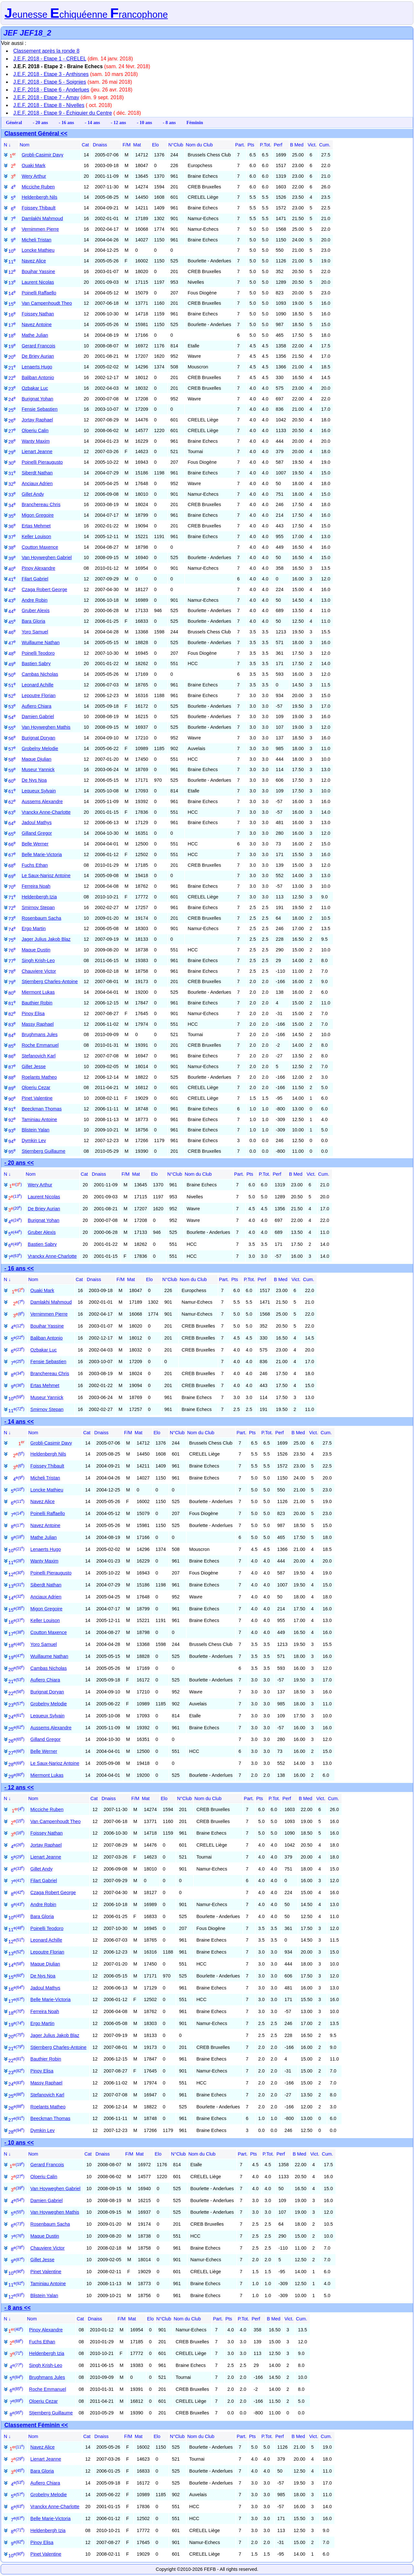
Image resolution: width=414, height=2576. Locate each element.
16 (12, 314)
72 (12, 908)
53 (12, 706)
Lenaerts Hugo (37, 366)
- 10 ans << (19, 2142)
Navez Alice (34, 260)
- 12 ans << (19, 1787)
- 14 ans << (19, 1421)
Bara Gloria (33, 621)
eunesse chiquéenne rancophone (86, 14)
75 (12, 940)
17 (12, 325)
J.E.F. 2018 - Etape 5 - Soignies (49, 82)
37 (12, 537)
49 (12, 664)
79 (12, 982)
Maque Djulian (36, 759)
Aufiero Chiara (36, 706)
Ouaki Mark (34, 165)
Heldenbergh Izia (39, 896)
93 (12, 1130)
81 (12, 1003)
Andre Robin (35, 600)
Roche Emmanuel (40, 1045)
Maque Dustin (36, 949)
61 (12, 791)
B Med (297, 144)
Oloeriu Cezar (36, 1087)
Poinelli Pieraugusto (42, 462)
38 (12, 547)
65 (12, 834)
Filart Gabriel (35, 578)
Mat (137, 144)
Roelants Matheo (39, 1077)
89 (12, 1088)
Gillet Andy (33, 494)
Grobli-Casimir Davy (42, 154)
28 (12, 441)
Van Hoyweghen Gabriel (47, 557)
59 (12, 770)
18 (12, 335)
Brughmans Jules (40, 1034)
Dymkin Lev (34, 1140)
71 (12, 897)
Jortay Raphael (37, 419)
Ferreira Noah (36, 886)
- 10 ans (144, 122)
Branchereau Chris (41, 504)
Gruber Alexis (35, 610)
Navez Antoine (37, 324)
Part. (240, 144)
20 (12, 357)
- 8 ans (169, 122)
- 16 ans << (19, 1268)
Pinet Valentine (37, 1098)
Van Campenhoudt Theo (47, 303)
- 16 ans (66, 122)
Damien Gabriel (38, 716)
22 (12, 378)
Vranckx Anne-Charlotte (46, 812)
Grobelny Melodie (40, 748)
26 (12, 420)
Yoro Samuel (35, 631)
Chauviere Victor (39, 971)
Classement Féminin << (36, 2425)
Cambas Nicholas (40, 674)
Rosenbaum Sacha (41, 918)
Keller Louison (36, 536)
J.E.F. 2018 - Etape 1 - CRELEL (49, 58)
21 (12, 367)
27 (12, 431)
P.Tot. (265, 144)
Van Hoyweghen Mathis (46, 727)
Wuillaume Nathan (41, 642)
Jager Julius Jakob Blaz (46, 939)
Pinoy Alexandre (38, 568)
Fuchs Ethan (35, 865)
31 (12, 473)
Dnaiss (100, 144)
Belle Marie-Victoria (42, 854)
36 (12, 526)
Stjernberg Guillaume (43, 1151)
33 (12, 494)
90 (12, 1099)
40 (12, 569)
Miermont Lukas (38, 992)
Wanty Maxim (36, 441)
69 (12, 876)
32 (12, 484)
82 (12, 1014)
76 (12, 950)
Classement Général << (36, 133)
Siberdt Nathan (37, 472)
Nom (24, 144)
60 (12, 781)
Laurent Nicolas (38, 282)
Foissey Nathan (38, 313)
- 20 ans (40, 122)
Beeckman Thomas (42, 1108)
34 (12, 505)
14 (12, 293)
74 (12, 929)
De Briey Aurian (38, 356)
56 (12, 738)
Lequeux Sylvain (39, 790)
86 (12, 1056)
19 (12, 346)
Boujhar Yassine (38, 271)
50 (12, 675)
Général (14, 122)
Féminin (195, 122)
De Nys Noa (34, 780)
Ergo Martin (34, 928)
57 (12, 749)
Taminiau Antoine (39, 1119)
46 (12, 632)
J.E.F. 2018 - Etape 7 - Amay (46, 97)
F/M (127, 144)
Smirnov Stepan (38, 907)
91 (12, 1109)
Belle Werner (35, 843)
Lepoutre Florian (39, 695)
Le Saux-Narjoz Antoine (46, 875)
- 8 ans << (18, 2308)
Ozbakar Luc (35, 388)
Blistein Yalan (35, 1129)
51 (12, 685)
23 (12, 388)
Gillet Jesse (34, 1066)
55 (12, 728)
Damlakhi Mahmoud (42, 218)
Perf (278, 144)
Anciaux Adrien (37, 483)
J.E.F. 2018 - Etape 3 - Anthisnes (51, 74)
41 (12, 579)
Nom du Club (199, 144)
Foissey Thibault (39, 207)
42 (12, 590)
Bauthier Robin (37, 1002)
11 (12, 261)
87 (12, 1067)
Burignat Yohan (37, 398)
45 (12, 622)
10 (12, 251)
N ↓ (7, 144)
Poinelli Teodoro (38, 653)
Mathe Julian (35, 335)
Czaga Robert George (44, 589)
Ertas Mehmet (36, 525)
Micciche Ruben (38, 186)
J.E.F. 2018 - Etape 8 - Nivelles (48, 105)
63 (12, 812)
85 (12, 1046)
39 (12, 558)
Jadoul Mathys (37, 822)
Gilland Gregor (37, 833)
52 (12, 696)
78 (12, 971)
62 (12, 802)
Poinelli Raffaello (39, 292)
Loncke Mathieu (38, 250)
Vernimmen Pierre (40, 229)
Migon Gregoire (38, 515)
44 (12, 611)
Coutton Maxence (40, 547)
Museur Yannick (38, 769)
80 (12, 993)
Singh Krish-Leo (38, 960)
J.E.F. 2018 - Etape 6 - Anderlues (51, 89)
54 (12, 717)
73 (12, 918)
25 (12, 410)
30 (12, 463)
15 (12, 304)
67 (12, 855)
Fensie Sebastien (40, 409)
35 (12, 516)
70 (12, 887)
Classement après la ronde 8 (46, 51)
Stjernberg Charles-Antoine (50, 981)
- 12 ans (118, 122)
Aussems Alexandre (42, 801)
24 (12, 399)
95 (12, 1151)
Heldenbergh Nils (39, 197)
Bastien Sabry (36, 663)
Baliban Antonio (38, 377)
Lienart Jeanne (37, 451)
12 (12, 272)
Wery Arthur (34, 176)
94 (12, 1141)
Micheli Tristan (36, 239)
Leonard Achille (37, 684)
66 (12, 844)
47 (12, 643)
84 (12, 1035)
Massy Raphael (38, 1024)
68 (12, 865)
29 (12, 452)
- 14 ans (92, 122)
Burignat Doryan (38, 737)
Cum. (324, 144)
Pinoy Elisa (33, 1013)
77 (12, 961)
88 (12, 1077)
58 (12, 759)
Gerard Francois (38, 345)
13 (12, 282)
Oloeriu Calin (35, 430)
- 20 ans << (19, 1163)
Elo (155, 144)
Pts (250, 144)
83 (12, 1024)
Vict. (312, 144)
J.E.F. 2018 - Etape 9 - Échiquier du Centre (62, 113)
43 (12, 600)
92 (12, 1120)
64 (12, 823)
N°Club (176, 144)
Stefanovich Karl (39, 1055)
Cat (85, 144)
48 (12, 653)
